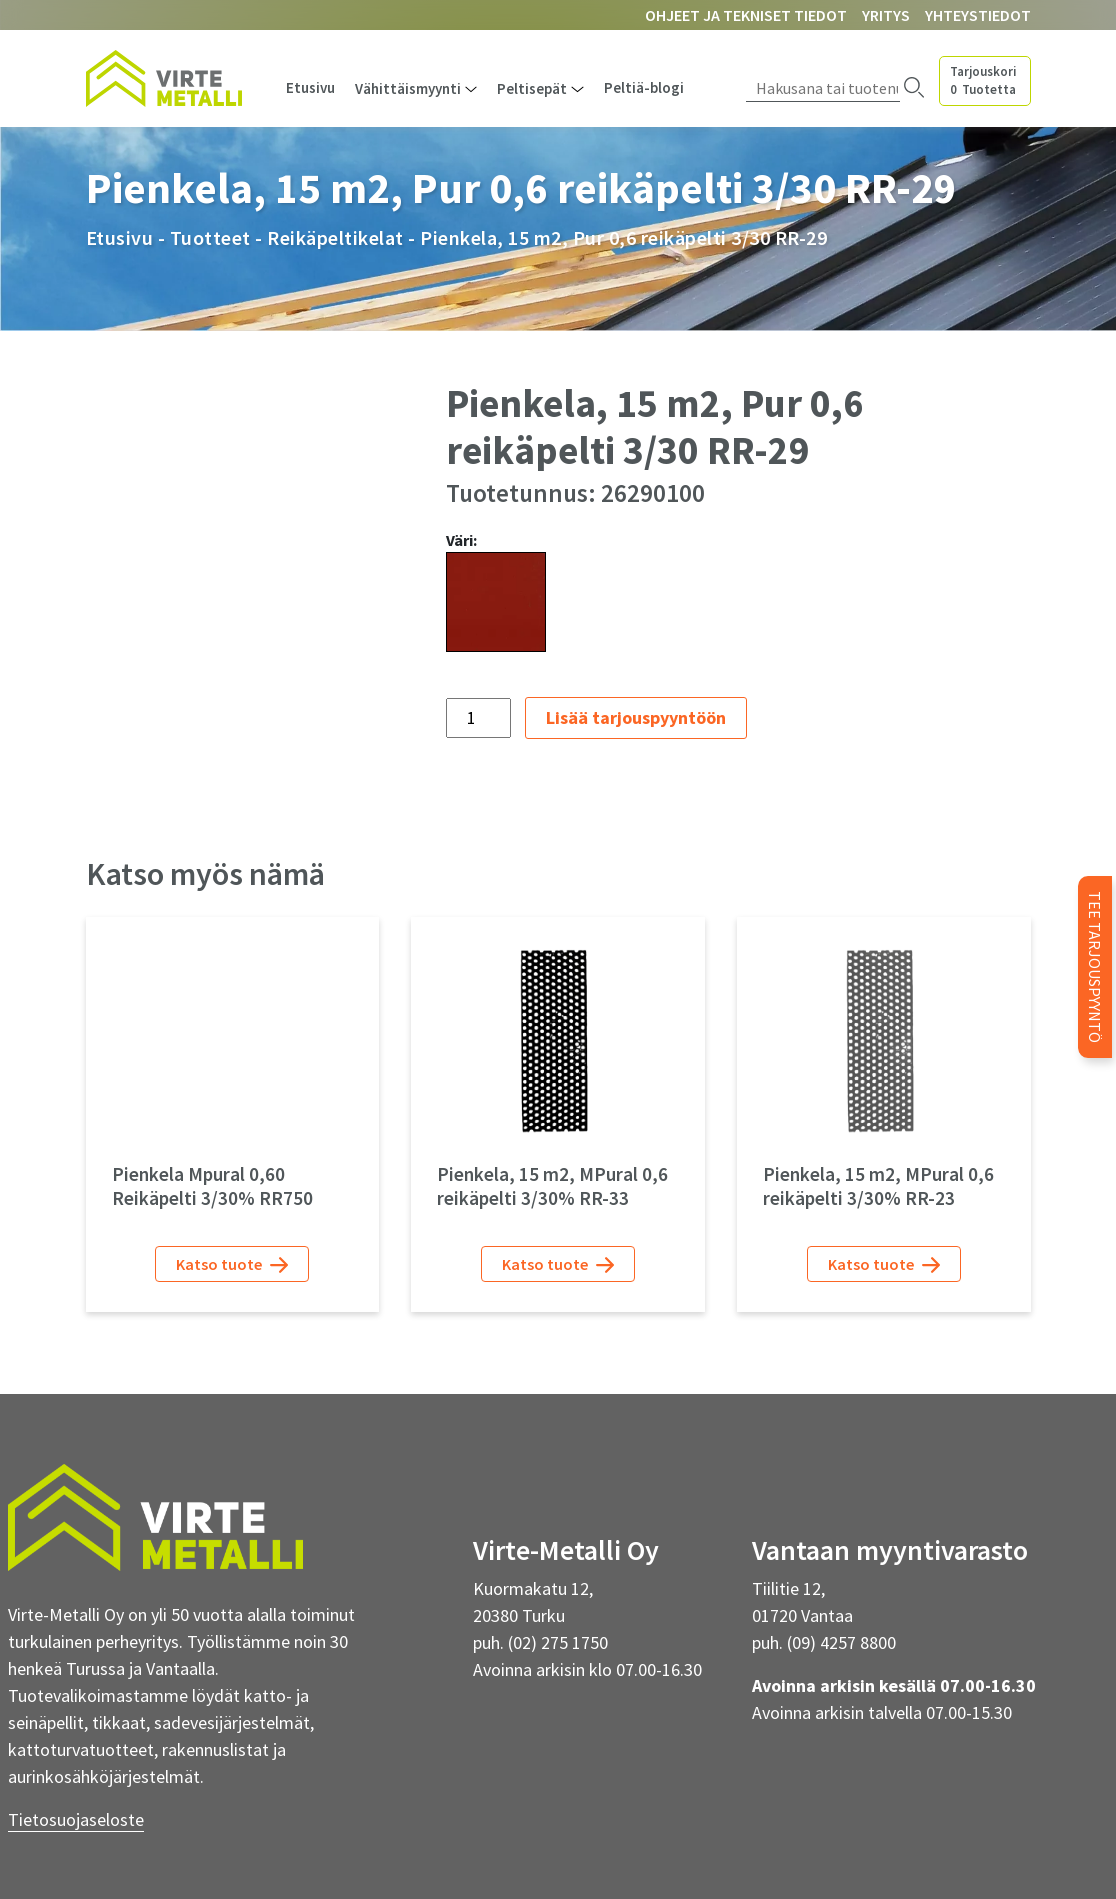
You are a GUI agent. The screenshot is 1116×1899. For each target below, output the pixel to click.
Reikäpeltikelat (335, 237)
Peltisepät (532, 88)
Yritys (886, 15)
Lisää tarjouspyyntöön (636, 717)
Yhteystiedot (978, 15)
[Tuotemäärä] (478, 718)
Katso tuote (232, 1264)
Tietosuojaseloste (76, 1819)
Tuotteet (210, 237)
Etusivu (310, 87)
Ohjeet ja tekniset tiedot (746, 15)
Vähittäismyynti (408, 88)
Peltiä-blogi (644, 87)
